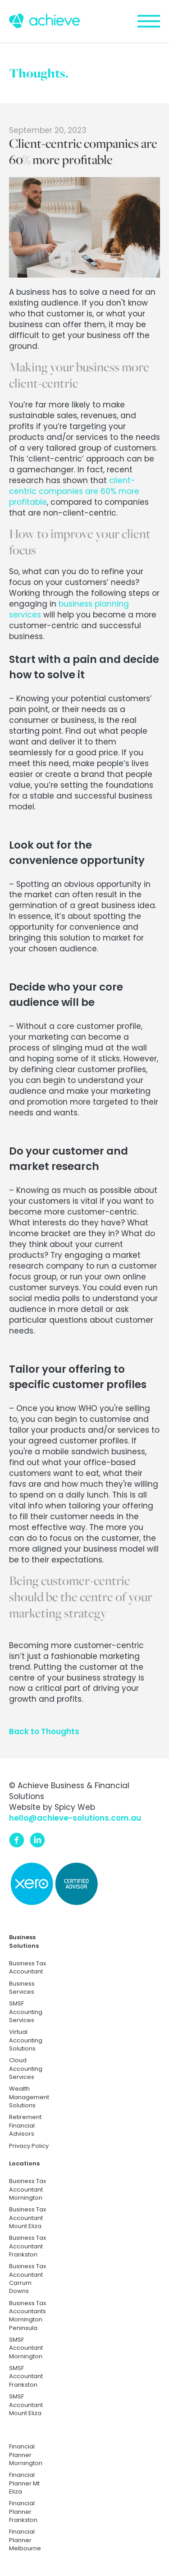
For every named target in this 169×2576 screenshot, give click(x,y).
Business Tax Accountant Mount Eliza (27, 2218)
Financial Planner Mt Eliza (24, 2483)
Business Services (22, 1988)
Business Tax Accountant (27, 1967)
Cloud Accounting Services (25, 2068)
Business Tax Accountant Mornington (27, 2189)
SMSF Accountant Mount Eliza (26, 2405)
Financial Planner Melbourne (25, 2540)
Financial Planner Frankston (23, 2511)
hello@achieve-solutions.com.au (75, 1818)
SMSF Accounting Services (25, 2012)
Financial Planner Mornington (25, 2455)
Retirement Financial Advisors (25, 2125)
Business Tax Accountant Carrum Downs (27, 2278)
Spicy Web (75, 1807)
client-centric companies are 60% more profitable (74, 491)
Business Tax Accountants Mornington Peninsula (27, 2315)
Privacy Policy (29, 2146)
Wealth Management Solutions (29, 2097)
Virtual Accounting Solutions (25, 2040)
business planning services (69, 609)
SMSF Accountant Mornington (26, 2348)
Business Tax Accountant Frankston (27, 2246)
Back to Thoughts (44, 1731)
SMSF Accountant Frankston (26, 2376)
